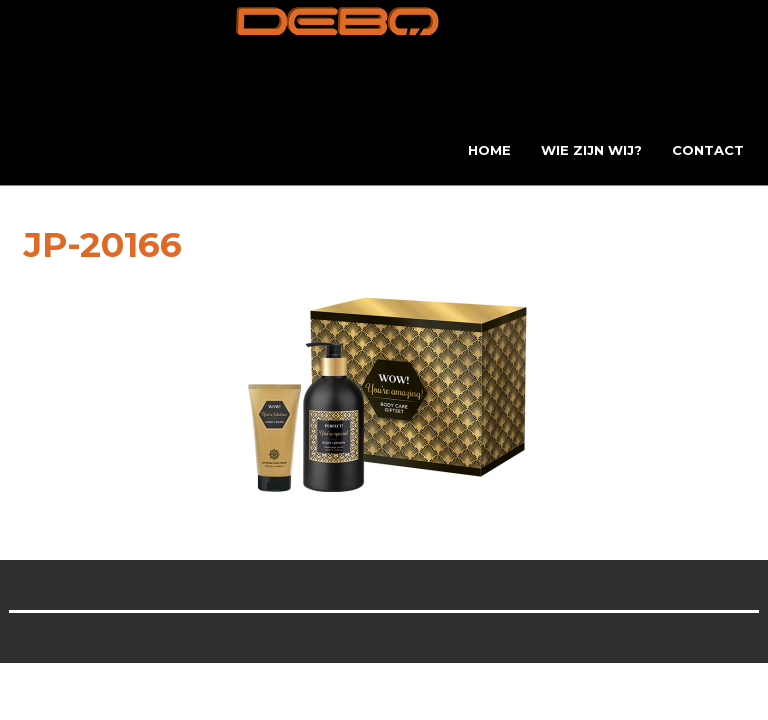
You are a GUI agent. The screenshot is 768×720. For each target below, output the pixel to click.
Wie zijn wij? (591, 150)
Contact (708, 150)
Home (489, 150)
